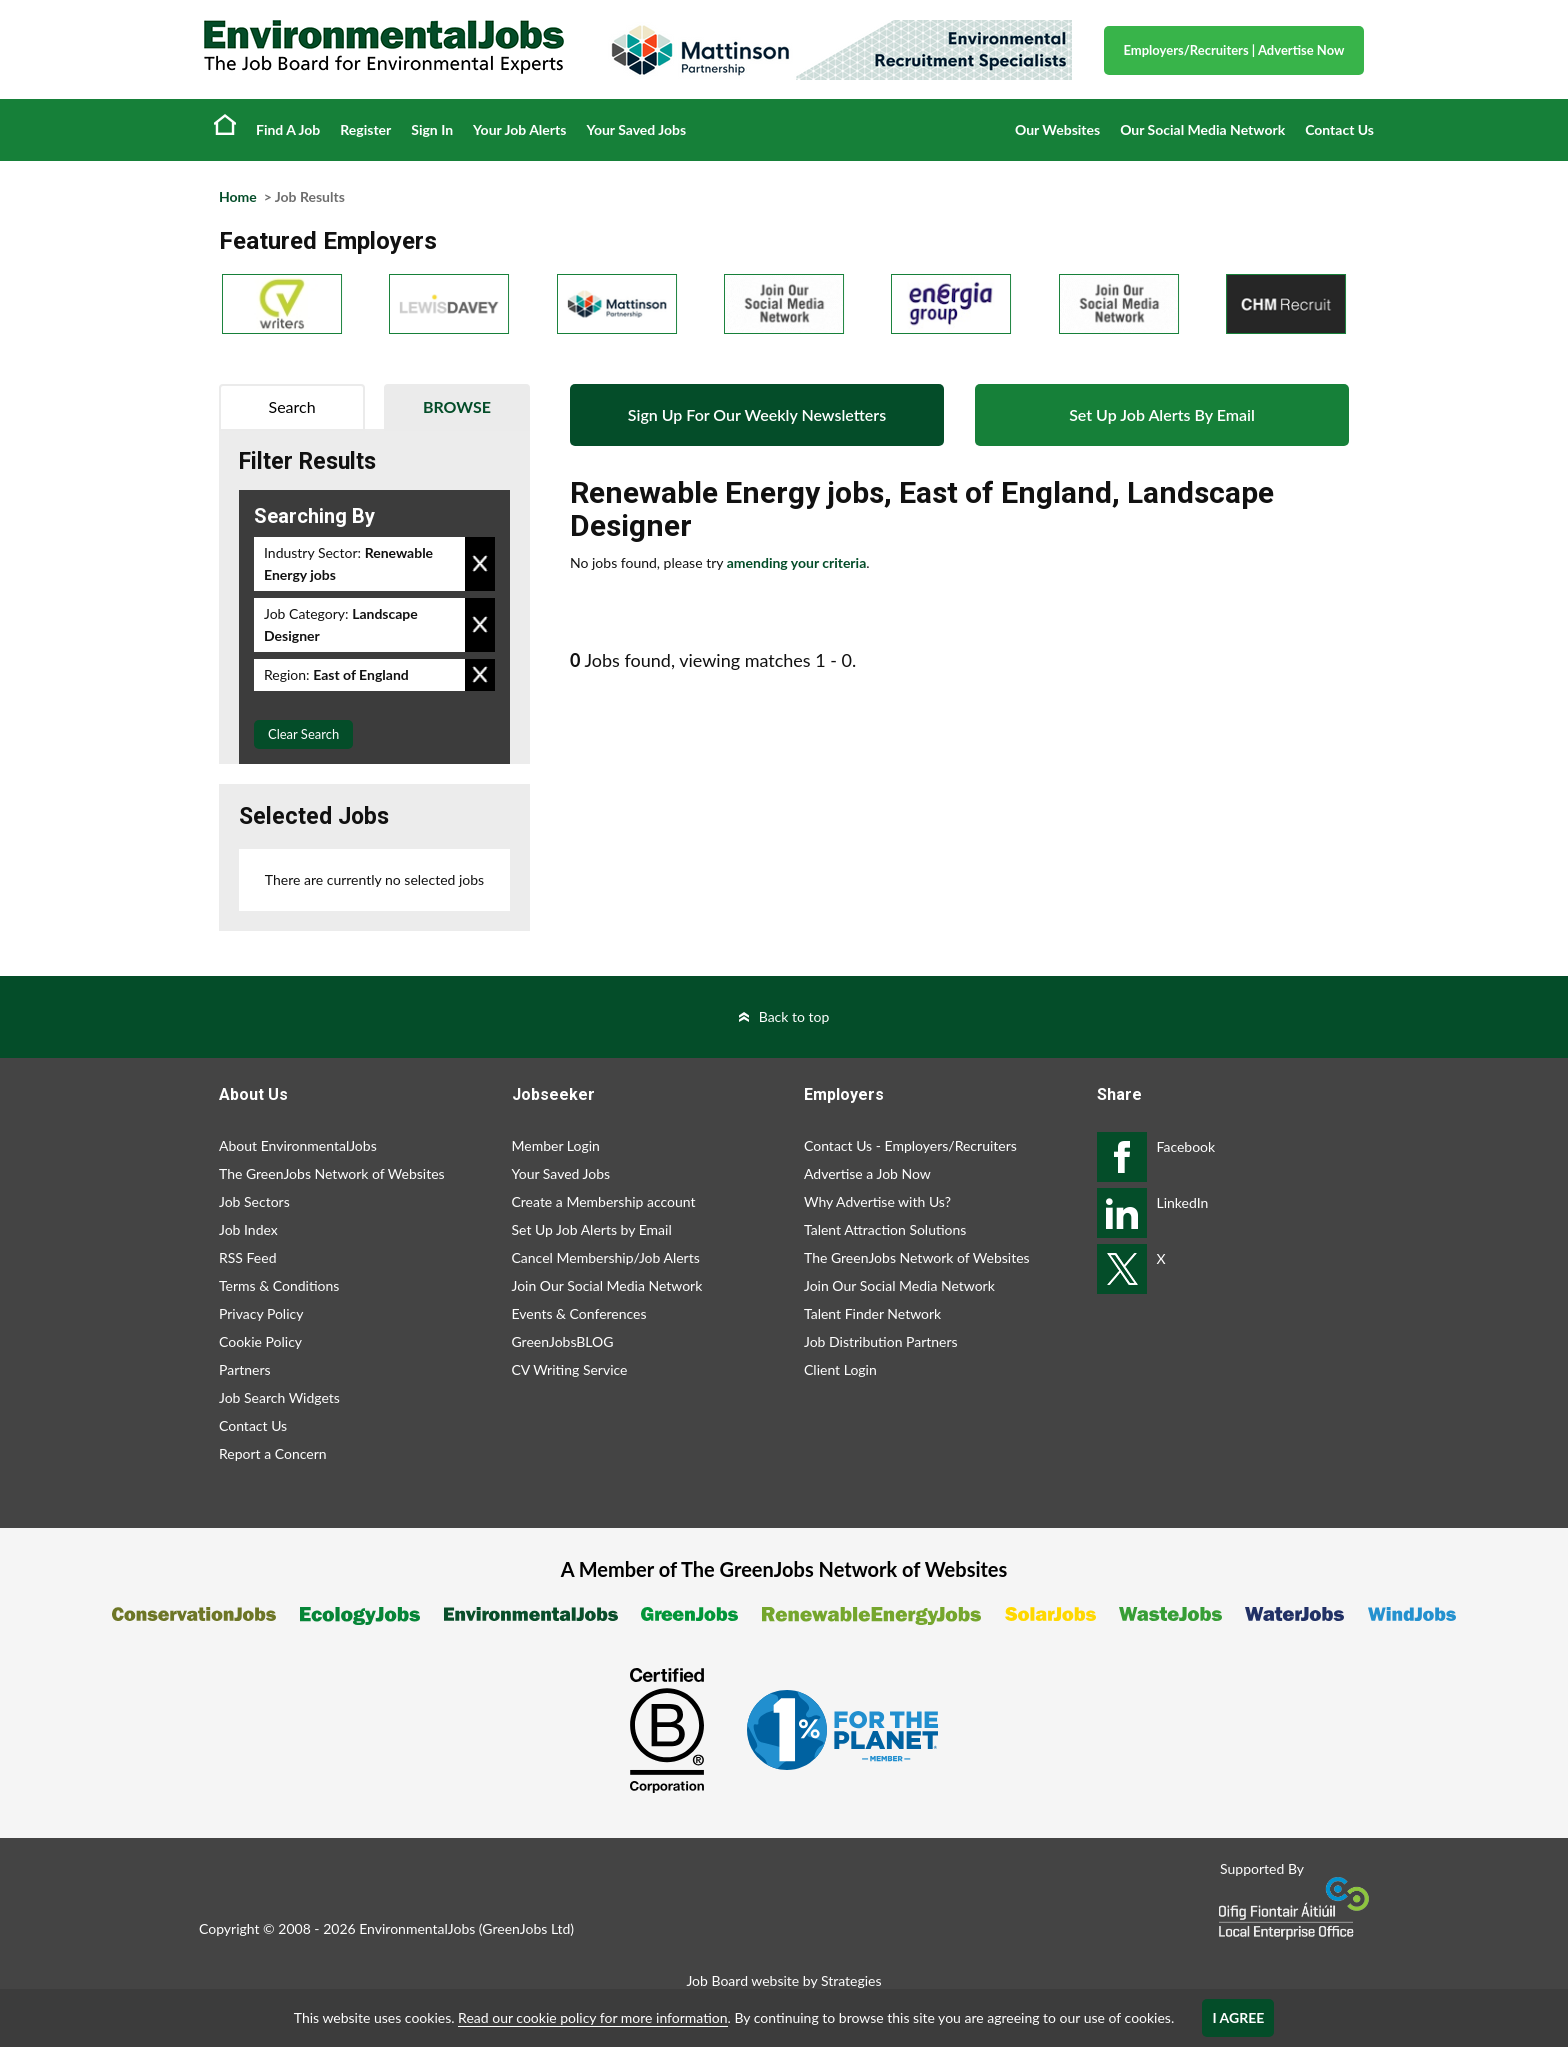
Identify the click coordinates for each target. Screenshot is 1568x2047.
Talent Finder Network (872, 1313)
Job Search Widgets (279, 1397)
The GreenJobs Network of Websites (332, 1173)
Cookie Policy (260, 1341)
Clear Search (303, 734)
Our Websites (1057, 129)
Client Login (840, 1369)
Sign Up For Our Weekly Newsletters (757, 414)
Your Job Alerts (519, 129)
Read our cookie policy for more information (592, 2017)
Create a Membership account (604, 1201)
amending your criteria (797, 562)
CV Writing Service (570, 1369)
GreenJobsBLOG (563, 1341)
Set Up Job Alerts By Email (1162, 414)
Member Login (556, 1145)
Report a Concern (273, 1453)
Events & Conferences (579, 1313)
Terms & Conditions (279, 1285)
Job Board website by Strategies (783, 1980)
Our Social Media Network (1202, 129)
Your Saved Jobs (636, 129)
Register (365, 129)
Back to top (794, 1016)
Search (292, 406)
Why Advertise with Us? (877, 1201)
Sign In (432, 129)
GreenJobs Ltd (526, 1928)
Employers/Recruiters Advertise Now (1234, 50)
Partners (245, 1369)
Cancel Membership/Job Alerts (606, 1257)
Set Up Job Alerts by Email (592, 1229)
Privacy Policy (261, 1313)
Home (225, 124)
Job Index (248, 1229)
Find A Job (288, 129)
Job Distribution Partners (881, 1341)
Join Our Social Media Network (607, 1285)
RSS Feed (247, 1257)
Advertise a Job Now (867, 1173)
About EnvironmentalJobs (298, 1145)
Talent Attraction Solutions (885, 1229)
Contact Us (1339, 129)
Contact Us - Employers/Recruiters (910, 1145)
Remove (480, 564)
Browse (457, 406)
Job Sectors (254, 1201)
